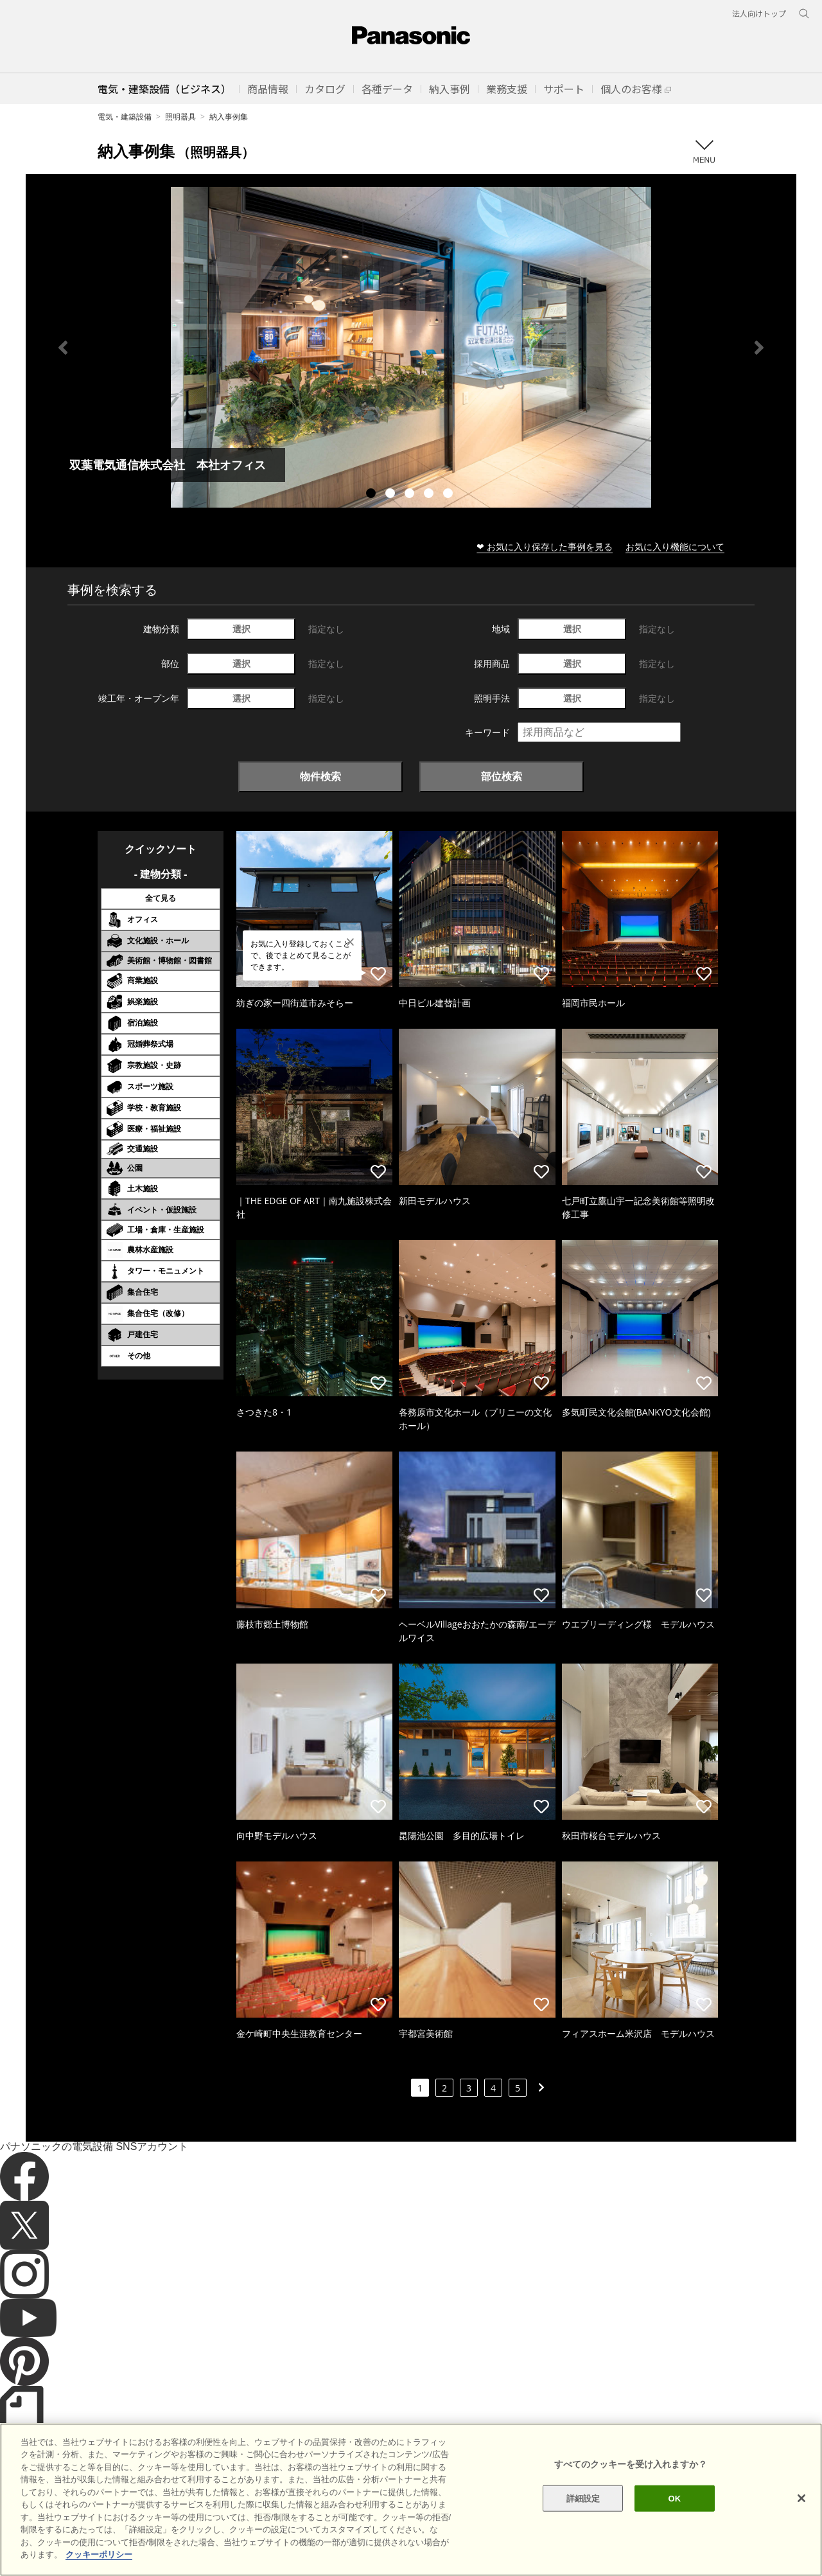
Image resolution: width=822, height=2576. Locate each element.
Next (759, 347)
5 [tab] (449, 494)
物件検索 (320, 776)
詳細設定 (583, 2547)
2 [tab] (391, 494)
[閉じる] (801, 2547)
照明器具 (180, 116)
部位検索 (501, 776)
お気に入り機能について (674, 546)
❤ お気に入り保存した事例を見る (545, 546)
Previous (63, 347)
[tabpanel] (411, 347)
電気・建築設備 (125, 116)
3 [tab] (411, 494)
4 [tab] (430, 494)
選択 (241, 629)
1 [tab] (372, 494)
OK (674, 2547)
